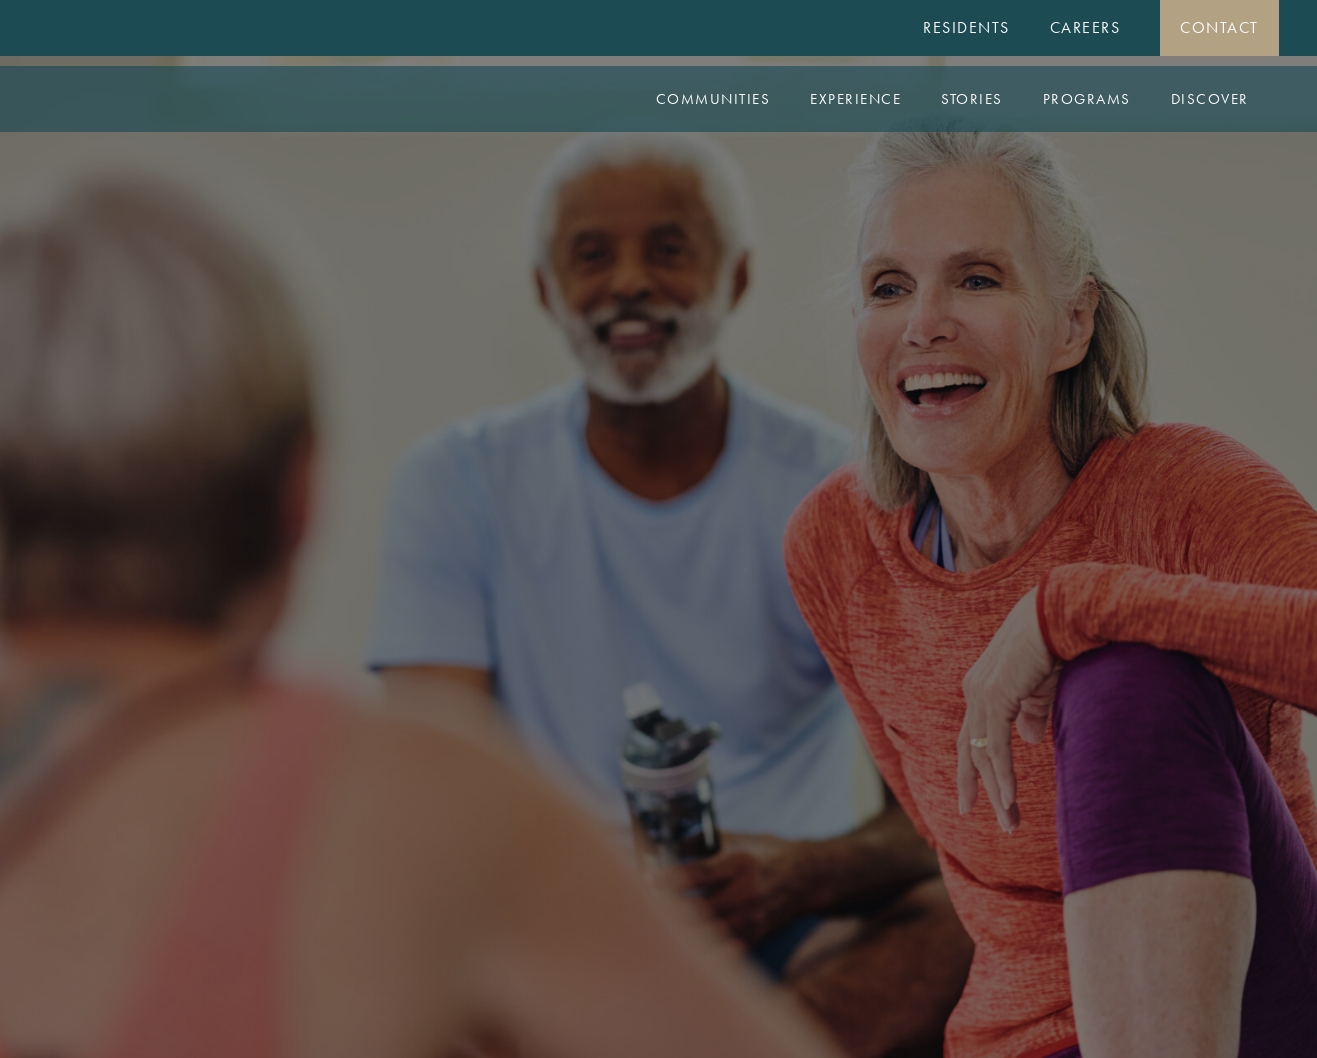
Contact (1219, 27)
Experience (855, 99)
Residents (966, 27)
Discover (1210, 99)
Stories (972, 99)
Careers (1085, 27)
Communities (713, 99)
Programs (1087, 99)
